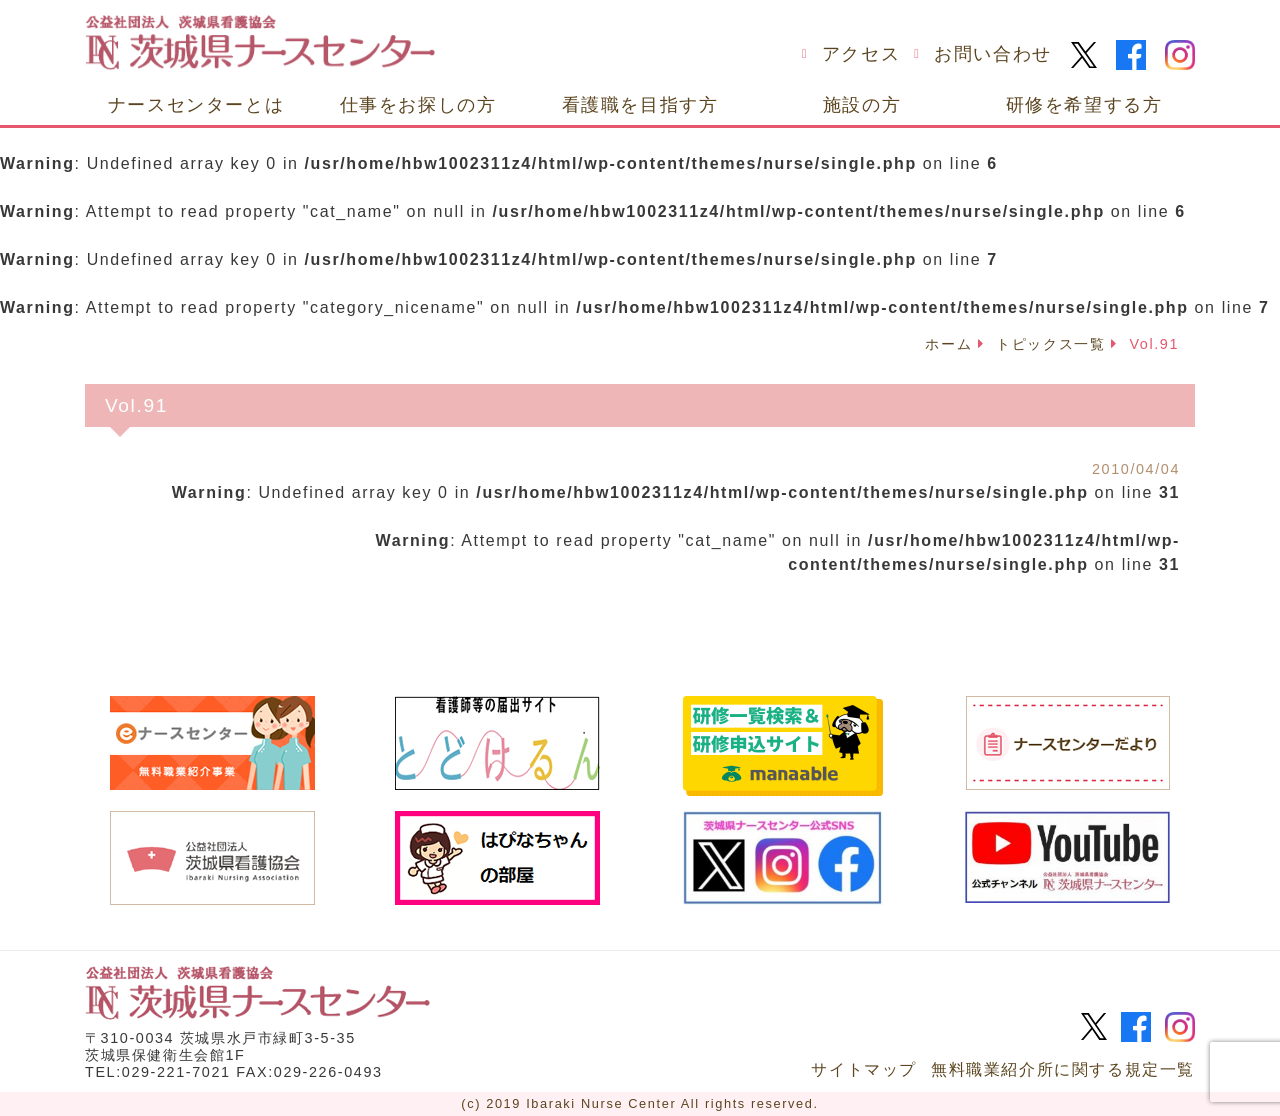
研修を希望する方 (1084, 104)
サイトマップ (864, 1069)
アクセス (861, 54)
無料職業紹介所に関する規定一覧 (1063, 1069)
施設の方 (862, 104)
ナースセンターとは (196, 104)
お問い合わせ (993, 54)
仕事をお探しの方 (418, 104)
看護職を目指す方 (640, 104)
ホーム (948, 344)
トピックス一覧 (1050, 344)
